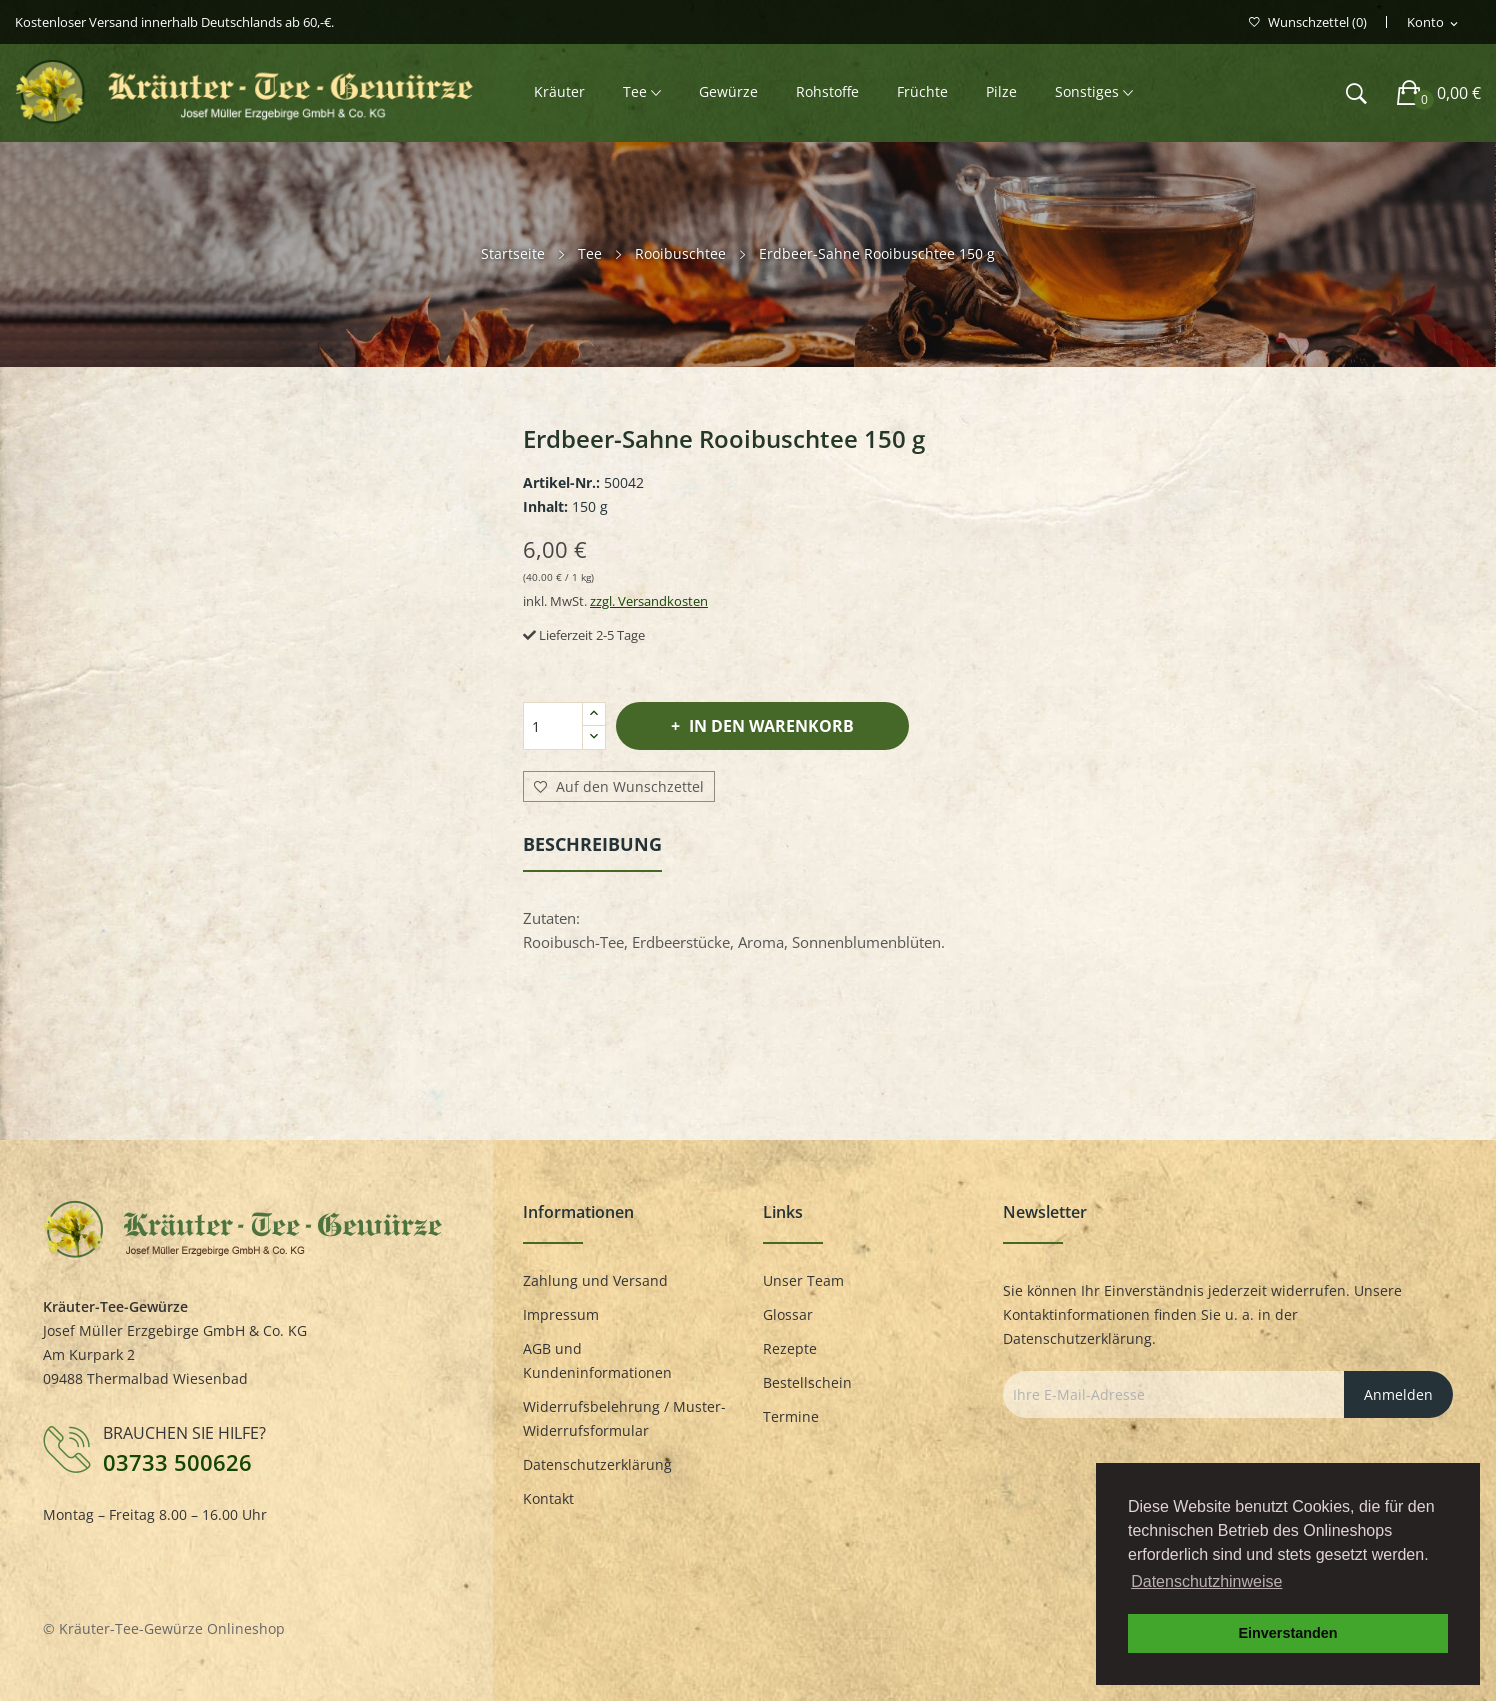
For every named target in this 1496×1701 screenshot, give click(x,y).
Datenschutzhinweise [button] (1206, 1581)
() (1308, 22)
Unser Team (803, 1280)
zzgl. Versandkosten (649, 601)
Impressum (561, 1314)
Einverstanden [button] (1287, 1633)
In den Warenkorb (769, 726)
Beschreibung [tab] (592, 844)
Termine (791, 1416)
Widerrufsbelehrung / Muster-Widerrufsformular (624, 1418)
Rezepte (790, 1348)
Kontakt (548, 1498)
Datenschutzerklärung (597, 1464)
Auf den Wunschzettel (619, 787)
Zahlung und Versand (595, 1280)
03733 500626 (177, 1462)
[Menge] (553, 726)
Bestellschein (807, 1382)
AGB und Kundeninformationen (597, 1360)
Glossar (788, 1314)
